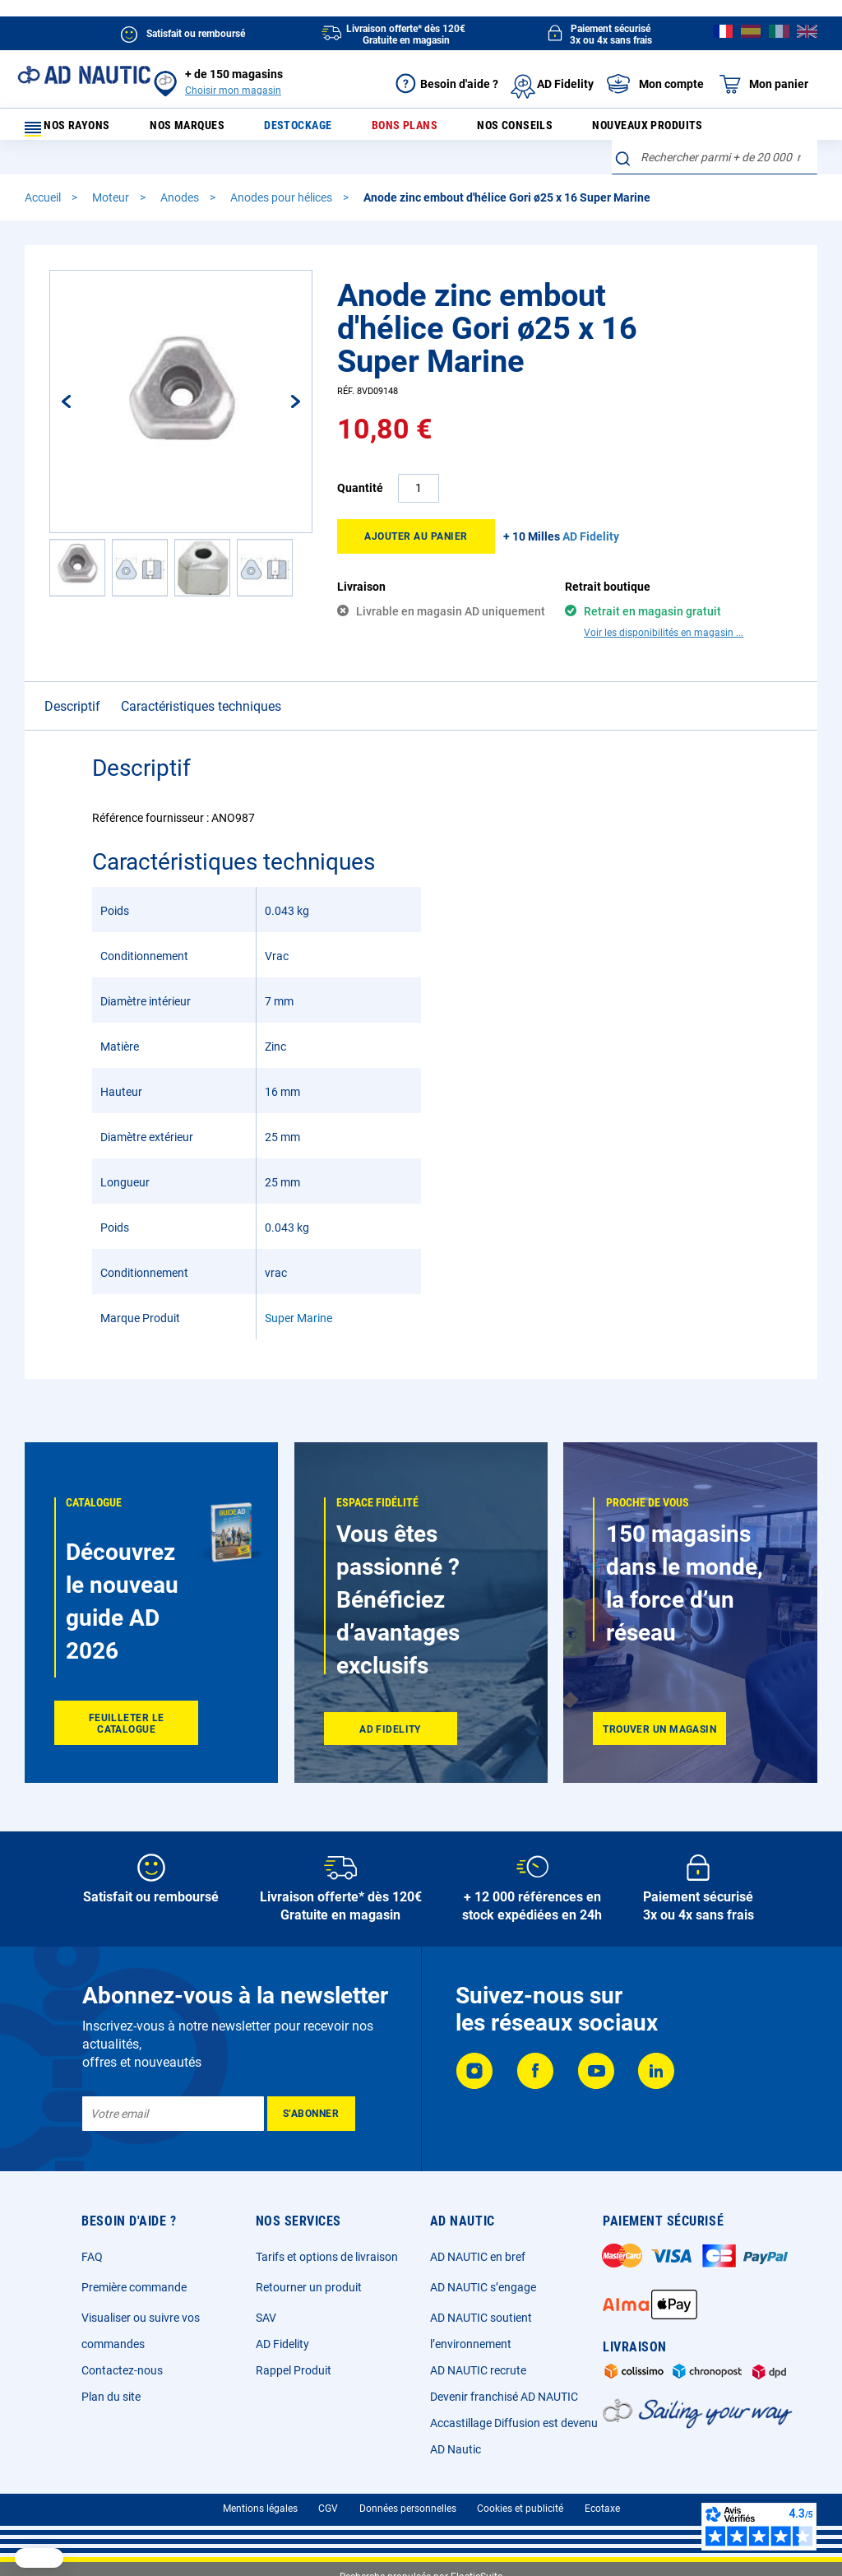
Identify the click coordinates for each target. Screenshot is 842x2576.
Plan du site (111, 2396)
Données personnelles (407, 2508)
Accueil (44, 208)
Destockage (302, 129)
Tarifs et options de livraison (327, 2256)
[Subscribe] (311, 2113)
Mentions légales (260, 2508)
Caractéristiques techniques (201, 687)
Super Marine (298, 1299)
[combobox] (714, 168)
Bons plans (398, 129)
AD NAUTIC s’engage (483, 2287)
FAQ (92, 2256)
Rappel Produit (293, 2370)
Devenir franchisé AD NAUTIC (504, 2396)
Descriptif (72, 687)
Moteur (112, 208)
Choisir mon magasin (233, 90)
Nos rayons (76, 129)
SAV (266, 2317)
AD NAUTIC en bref (477, 2256)
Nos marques (202, 129)
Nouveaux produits (623, 129)
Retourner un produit (309, 2287)
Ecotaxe (602, 2508)
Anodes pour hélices (282, 208)
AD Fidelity (282, 2344)
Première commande (134, 2287)
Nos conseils (498, 129)
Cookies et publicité (520, 2508)
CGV (328, 2508)
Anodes (180, 208)
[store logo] (84, 75)
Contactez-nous (122, 2370)
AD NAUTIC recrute (478, 2370)
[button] (77, 577)
